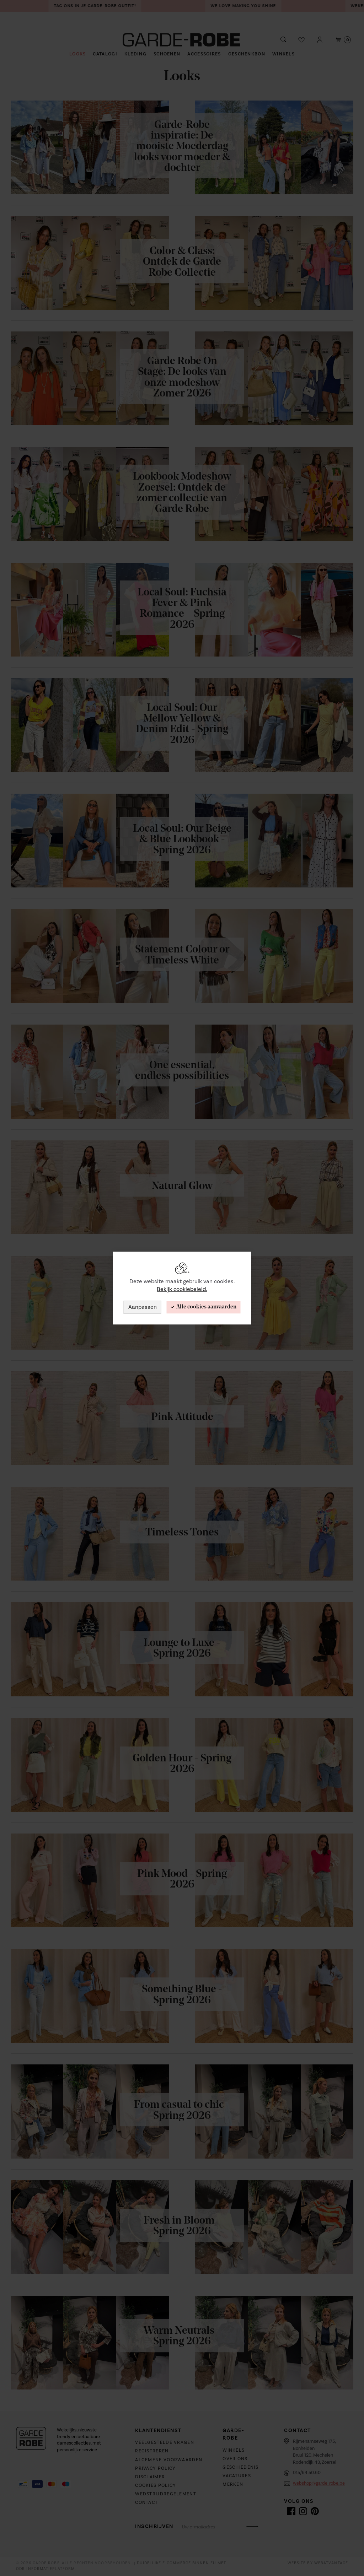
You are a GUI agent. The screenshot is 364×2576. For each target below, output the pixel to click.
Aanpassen (142, 1307)
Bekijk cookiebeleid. (182, 1289)
